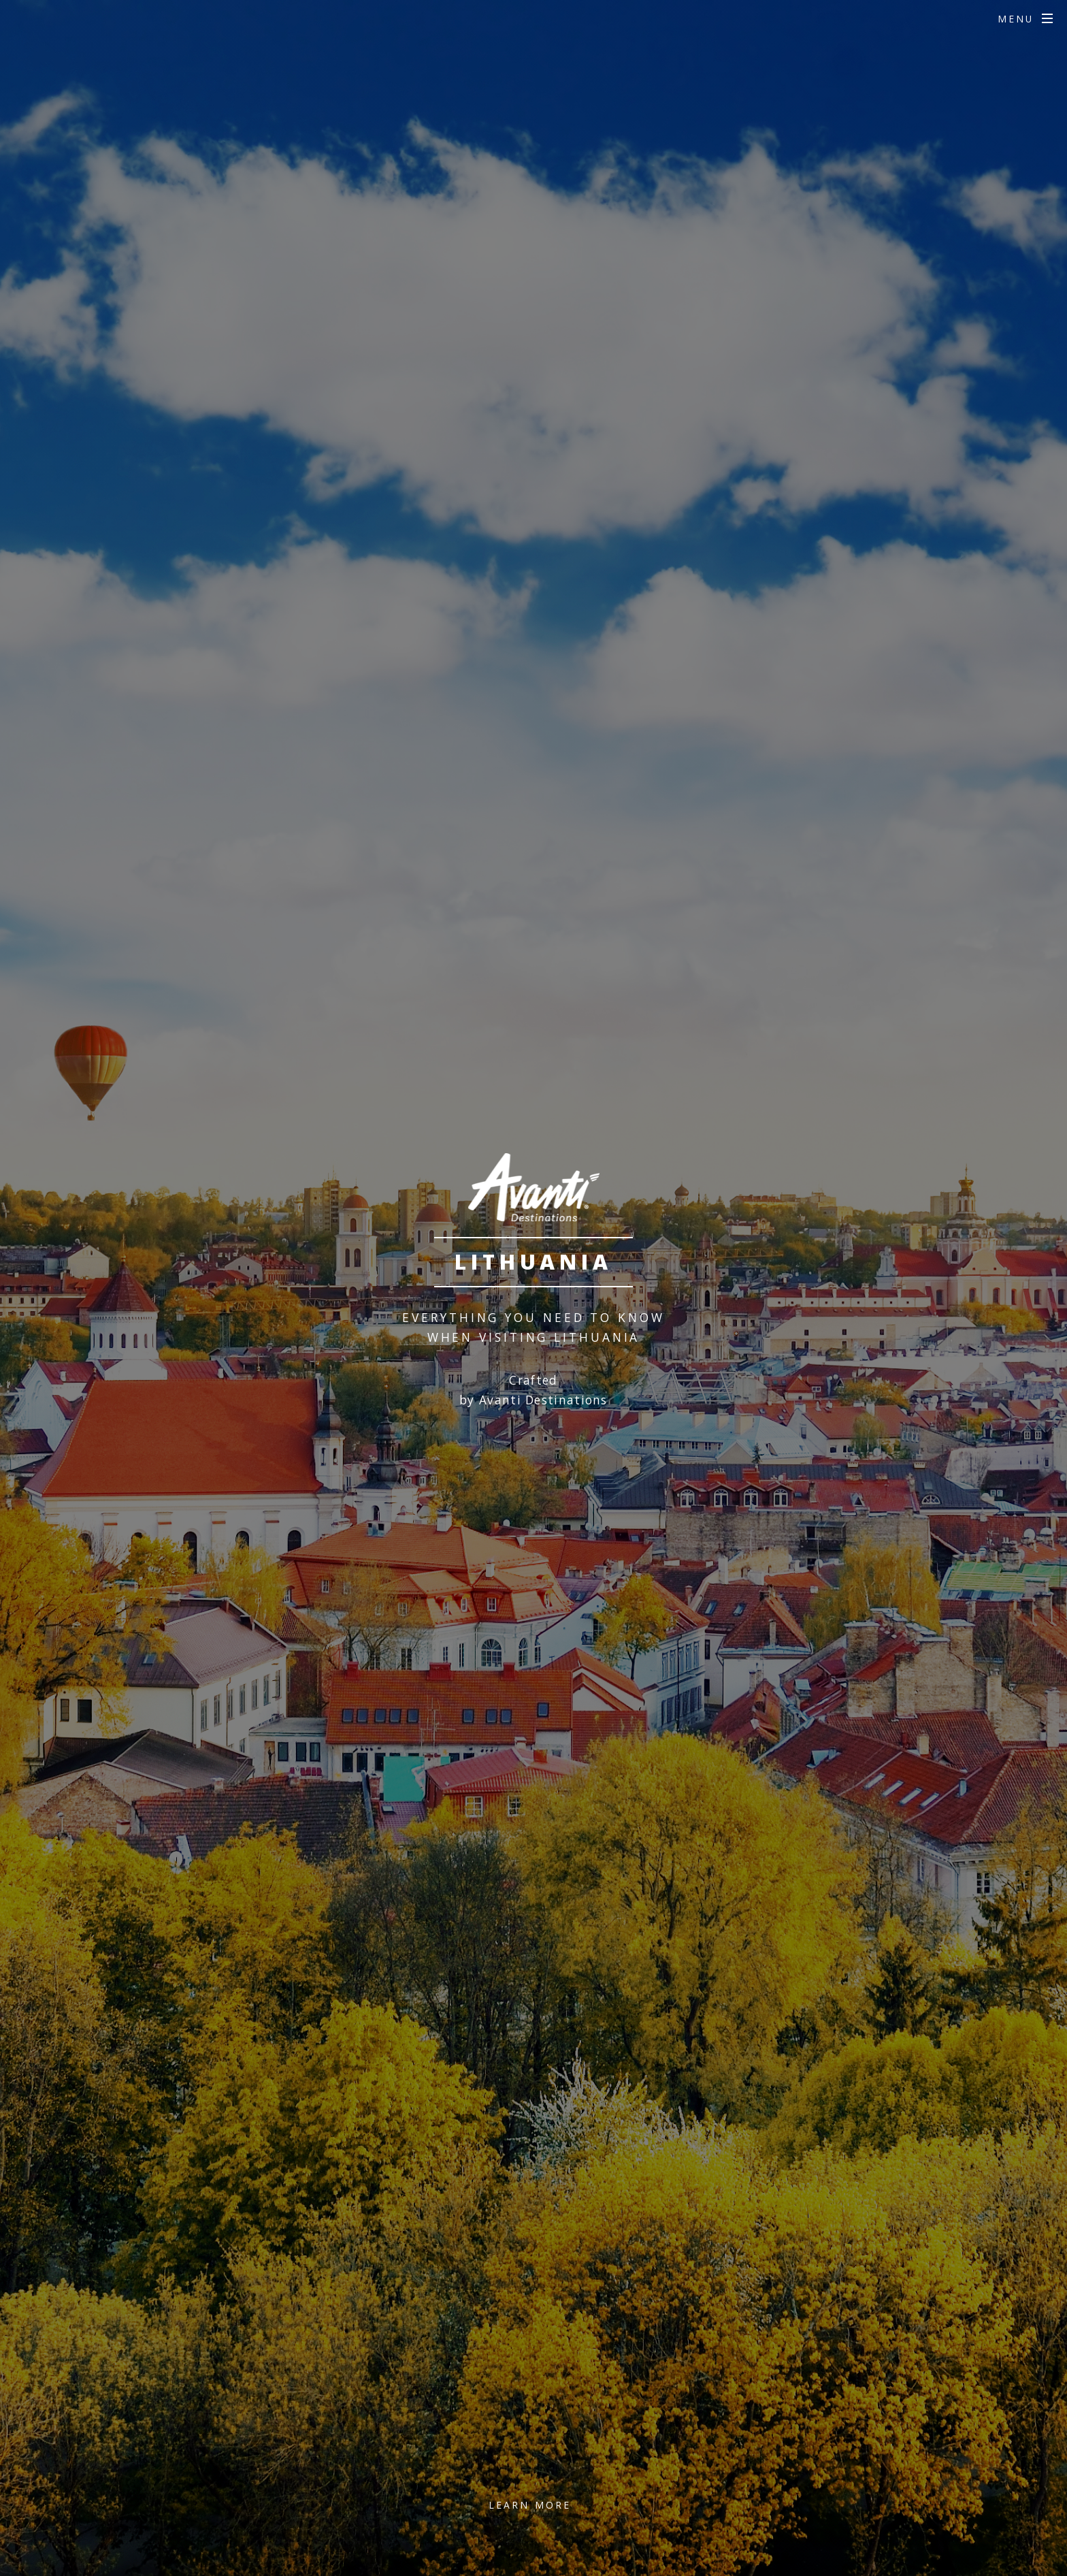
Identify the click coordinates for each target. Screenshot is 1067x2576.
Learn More (530, 2504)
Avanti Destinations (543, 1399)
